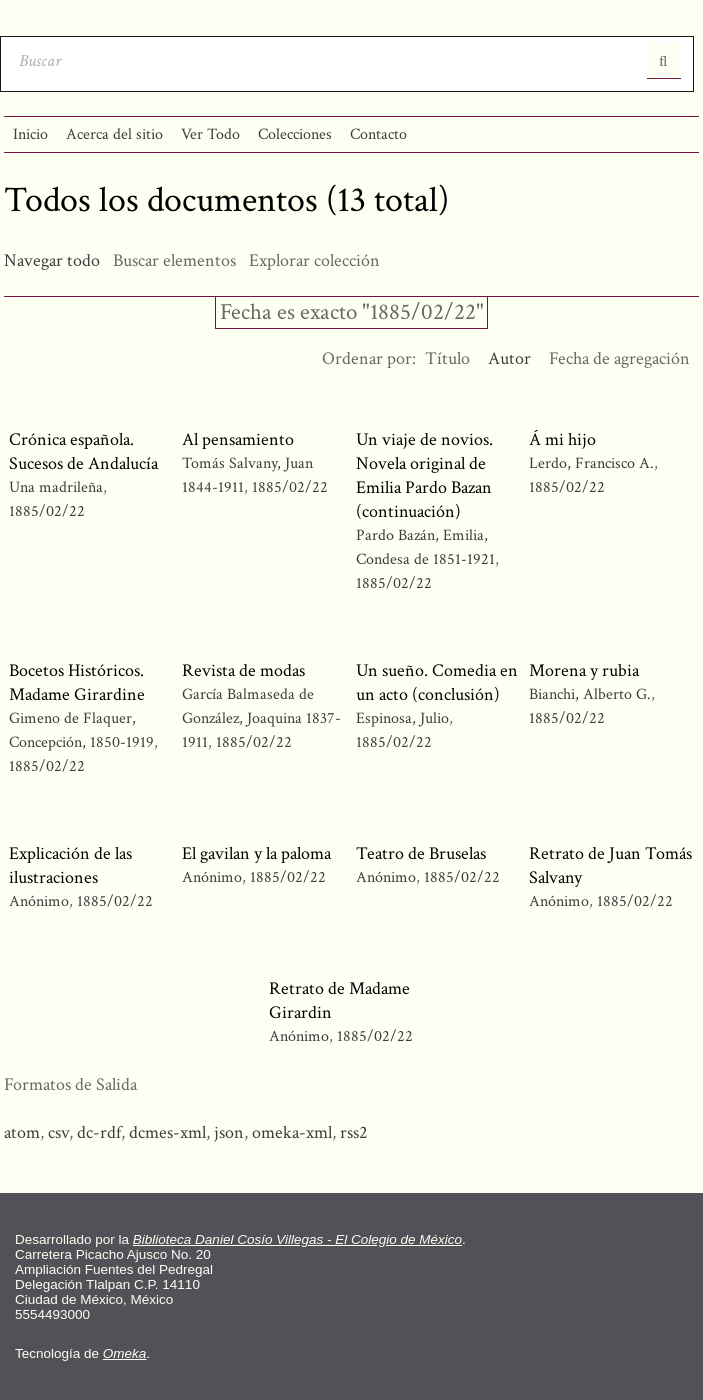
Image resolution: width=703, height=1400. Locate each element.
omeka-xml (292, 1132)
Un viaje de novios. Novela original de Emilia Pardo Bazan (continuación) (424, 475)
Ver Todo (210, 134)
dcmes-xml (167, 1132)
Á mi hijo (562, 439)
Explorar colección (314, 260)
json (229, 1132)
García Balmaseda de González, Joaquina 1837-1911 (261, 718)
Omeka (125, 1353)
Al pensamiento (238, 439)
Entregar (664, 61)
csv (58, 1132)
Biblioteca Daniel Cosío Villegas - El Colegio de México (297, 1239)
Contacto (378, 134)
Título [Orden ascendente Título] (447, 358)
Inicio (30, 134)
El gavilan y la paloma (256, 853)
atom (22, 1132)
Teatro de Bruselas (421, 853)
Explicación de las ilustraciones (70, 865)
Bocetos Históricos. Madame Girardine (77, 682)
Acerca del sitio (114, 134)
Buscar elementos (174, 260)
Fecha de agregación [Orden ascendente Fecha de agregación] (619, 358)
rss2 (354, 1132)
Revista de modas (243, 670)
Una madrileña (56, 487)
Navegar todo (52, 260)
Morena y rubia (584, 670)
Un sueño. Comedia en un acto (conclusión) (437, 682)
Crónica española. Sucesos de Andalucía (83, 451)
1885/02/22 (47, 511)
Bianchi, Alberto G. (592, 694)
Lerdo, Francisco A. (591, 463)
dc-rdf (99, 1132)
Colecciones (295, 134)
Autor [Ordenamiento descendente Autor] (509, 358)
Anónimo (39, 901)
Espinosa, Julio (402, 718)
